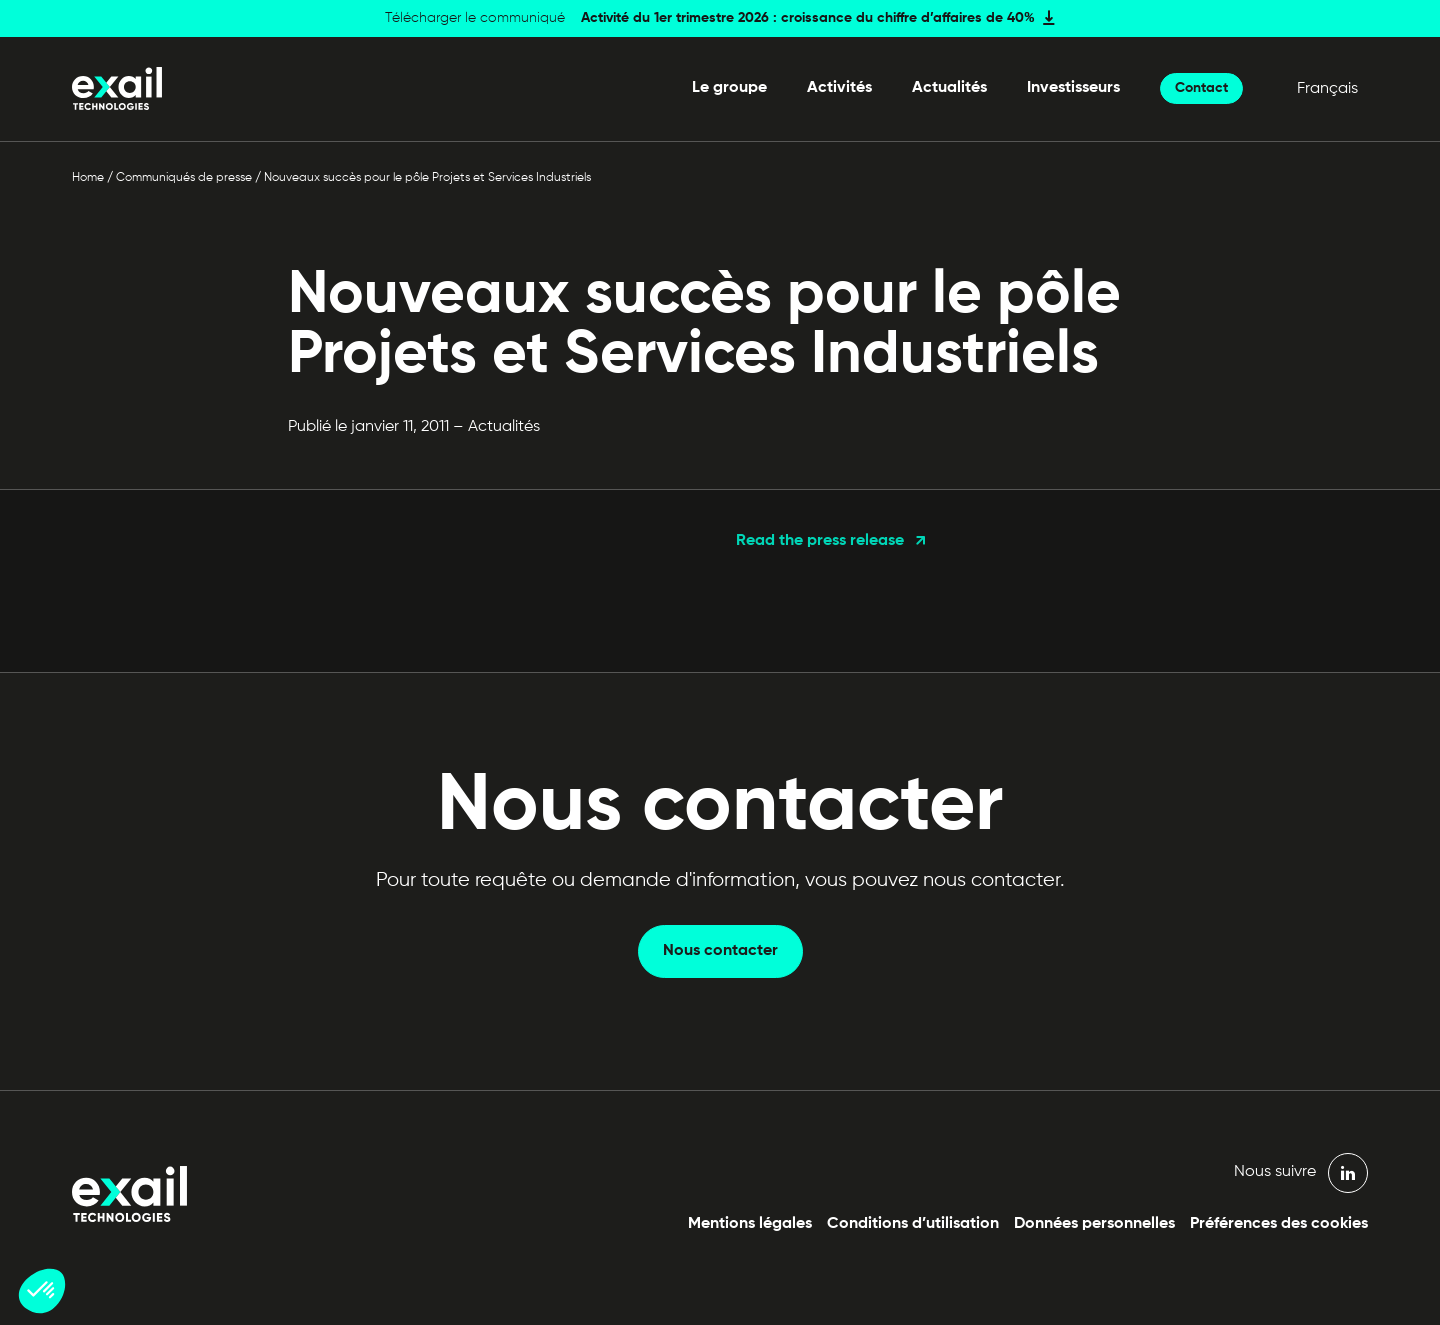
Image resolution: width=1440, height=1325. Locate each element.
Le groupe (729, 88)
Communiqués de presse (184, 178)
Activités (839, 88)
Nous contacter (720, 951)
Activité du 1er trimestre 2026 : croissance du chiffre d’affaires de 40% (808, 18)
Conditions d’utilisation (913, 1224)
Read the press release (820, 541)
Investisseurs (1073, 88)
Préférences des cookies (1279, 1224)
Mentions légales (750, 1224)
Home (88, 178)
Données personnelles (1094, 1224)
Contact (1201, 88)
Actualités (949, 88)
